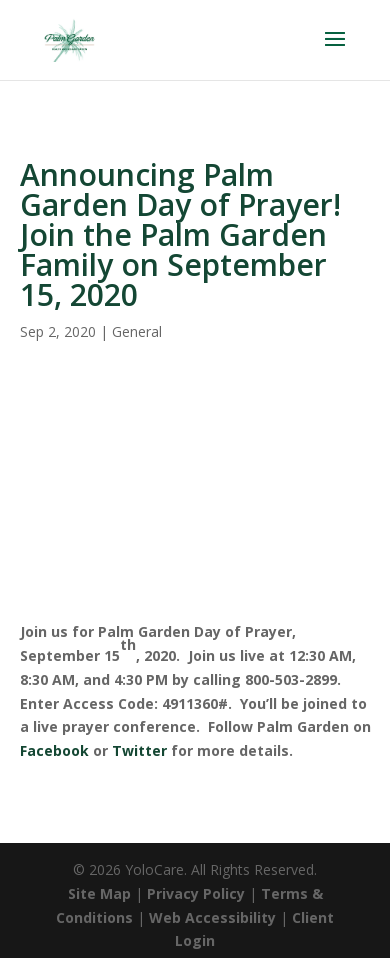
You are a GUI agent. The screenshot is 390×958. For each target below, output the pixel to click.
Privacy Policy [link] (196, 893)
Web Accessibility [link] (212, 917)
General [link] (137, 331)
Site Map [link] (99, 893)
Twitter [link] (139, 750)
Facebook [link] (54, 750)
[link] (69, 38)
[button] (335, 52)
